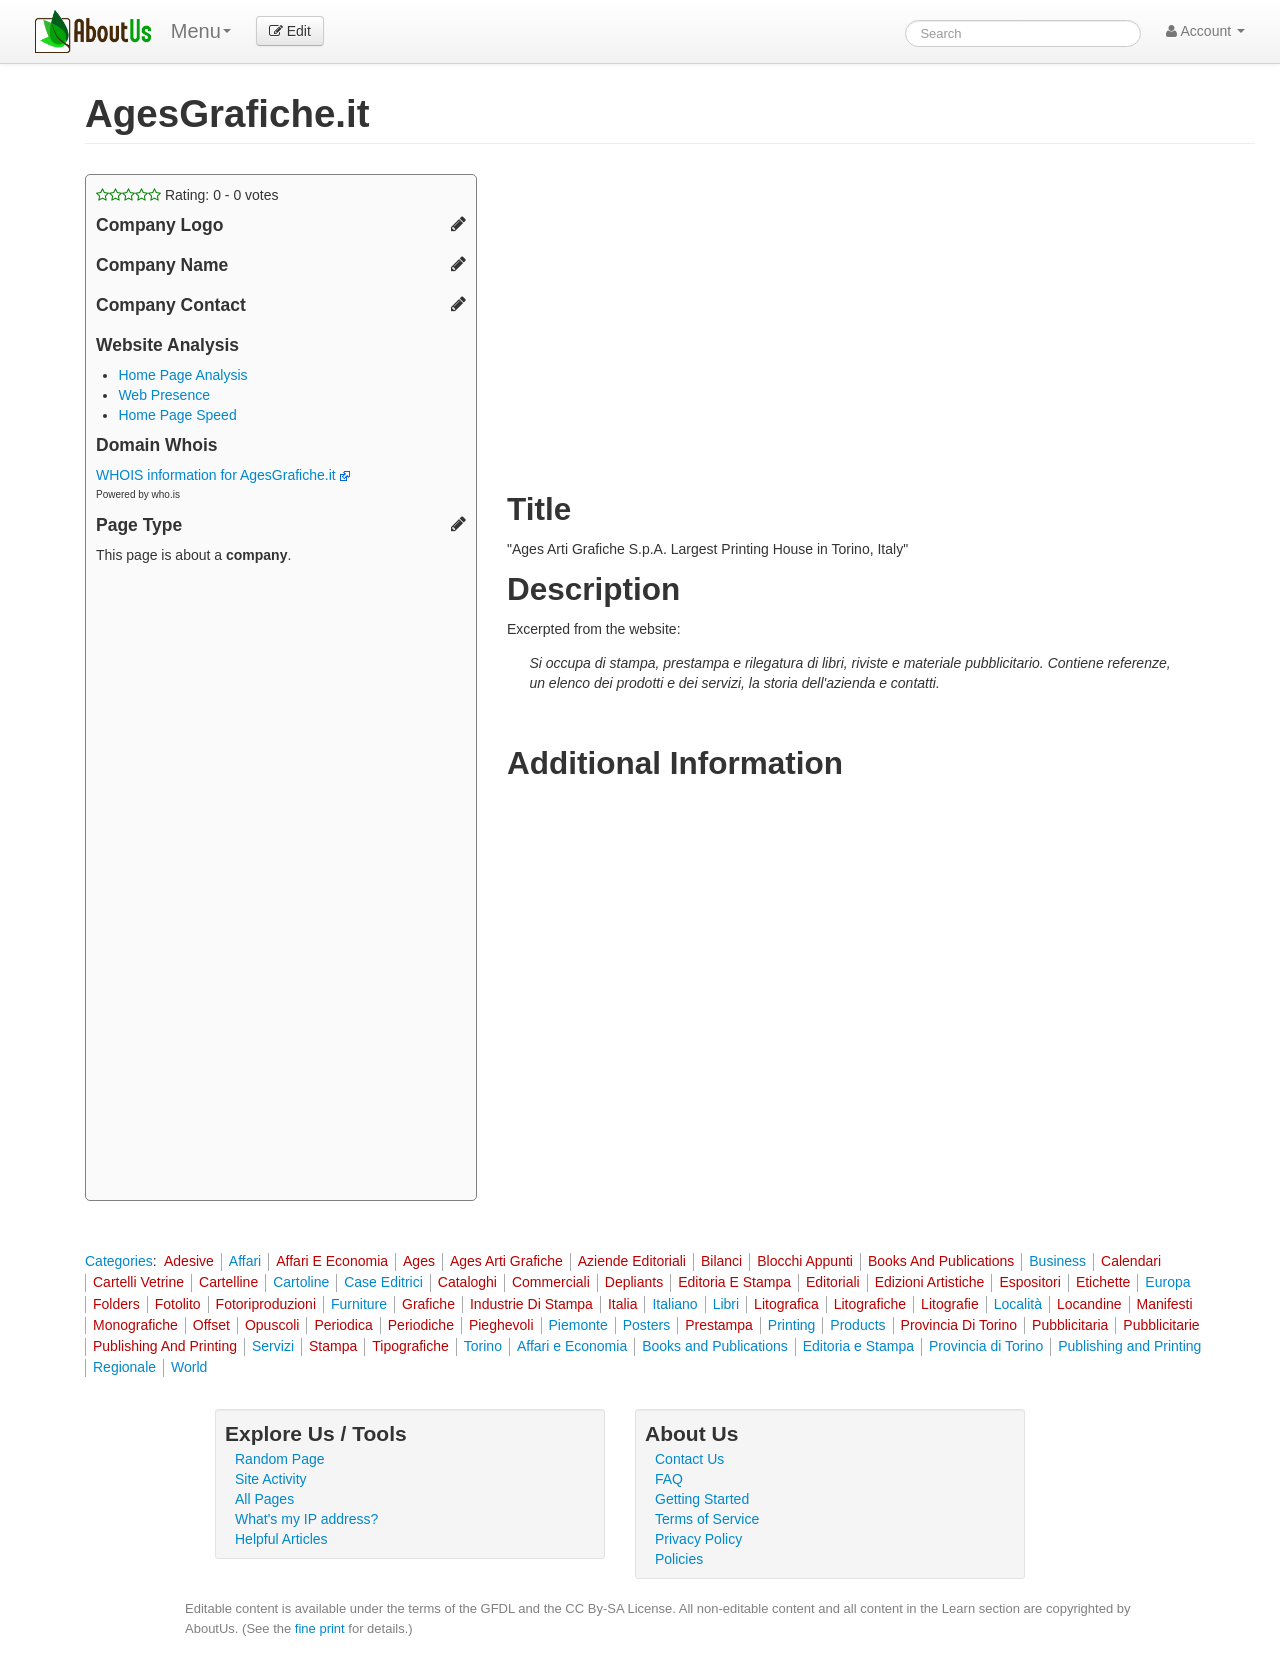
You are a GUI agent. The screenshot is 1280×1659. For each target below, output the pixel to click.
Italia (623, 1304)
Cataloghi (467, 1282)
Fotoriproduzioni (266, 1304)
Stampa (333, 1346)
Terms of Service (707, 1519)
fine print (320, 1628)
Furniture (359, 1304)
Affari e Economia (572, 1346)
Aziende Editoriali (632, 1261)
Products (857, 1325)
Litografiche (870, 1304)
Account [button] (1205, 31)
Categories (119, 1261)
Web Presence (164, 395)
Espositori (1029, 1282)
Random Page (280, 1459)
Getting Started (702, 1499)
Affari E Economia (332, 1261)
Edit (290, 31)
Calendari (1131, 1261)
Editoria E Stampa (734, 1282)
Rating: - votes (187, 195)
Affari (245, 1261)
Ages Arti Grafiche (506, 1261)
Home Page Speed (177, 415)
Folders (116, 1304)
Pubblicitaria (1070, 1325)
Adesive (189, 1261)
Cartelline (228, 1282)
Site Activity (271, 1479)
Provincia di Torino (986, 1346)
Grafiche (428, 1304)
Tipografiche (410, 1346)
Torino (483, 1346)
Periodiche (421, 1325)
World (189, 1367)
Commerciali (551, 1282)
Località (1018, 1304)
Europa (1167, 1282)
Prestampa (719, 1325)
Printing (791, 1325)
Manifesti (1165, 1304)
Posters (646, 1325)
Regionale (124, 1367)
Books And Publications (941, 1261)
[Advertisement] (281, 885)
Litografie (950, 1304)
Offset (211, 1325)
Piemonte (578, 1325)
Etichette (1103, 1282)
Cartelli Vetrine (138, 1282)
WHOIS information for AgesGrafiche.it (223, 475)
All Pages (264, 1499)
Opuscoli (272, 1325)
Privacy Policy (698, 1539)
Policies (679, 1559)
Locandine (1089, 1304)
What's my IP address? (306, 1519)
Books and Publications (715, 1346)
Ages (419, 1261)
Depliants (634, 1282)
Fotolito (178, 1304)
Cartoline (301, 1282)
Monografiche (135, 1325)
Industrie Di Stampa (531, 1304)
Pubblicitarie (1161, 1325)
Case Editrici (383, 1282)
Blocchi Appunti (805, 1261)
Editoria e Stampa (858, 1346)
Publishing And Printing (165, 1346)
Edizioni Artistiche (930, 1282)
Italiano (674, 1304)
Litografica (786, 1304)
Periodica (343, 1325)
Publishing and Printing (1129, 1346)
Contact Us (689, 1459)
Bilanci (721, 1261)
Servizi (273, 1346)
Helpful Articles (281, 1539)
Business (1057, 1261)
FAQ (669, 1479)
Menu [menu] (201, 31)
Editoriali (833, 1282)
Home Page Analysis (182, 375)
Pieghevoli (501, 1325)
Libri (726, 1304)
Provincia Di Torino (959, 1325)
